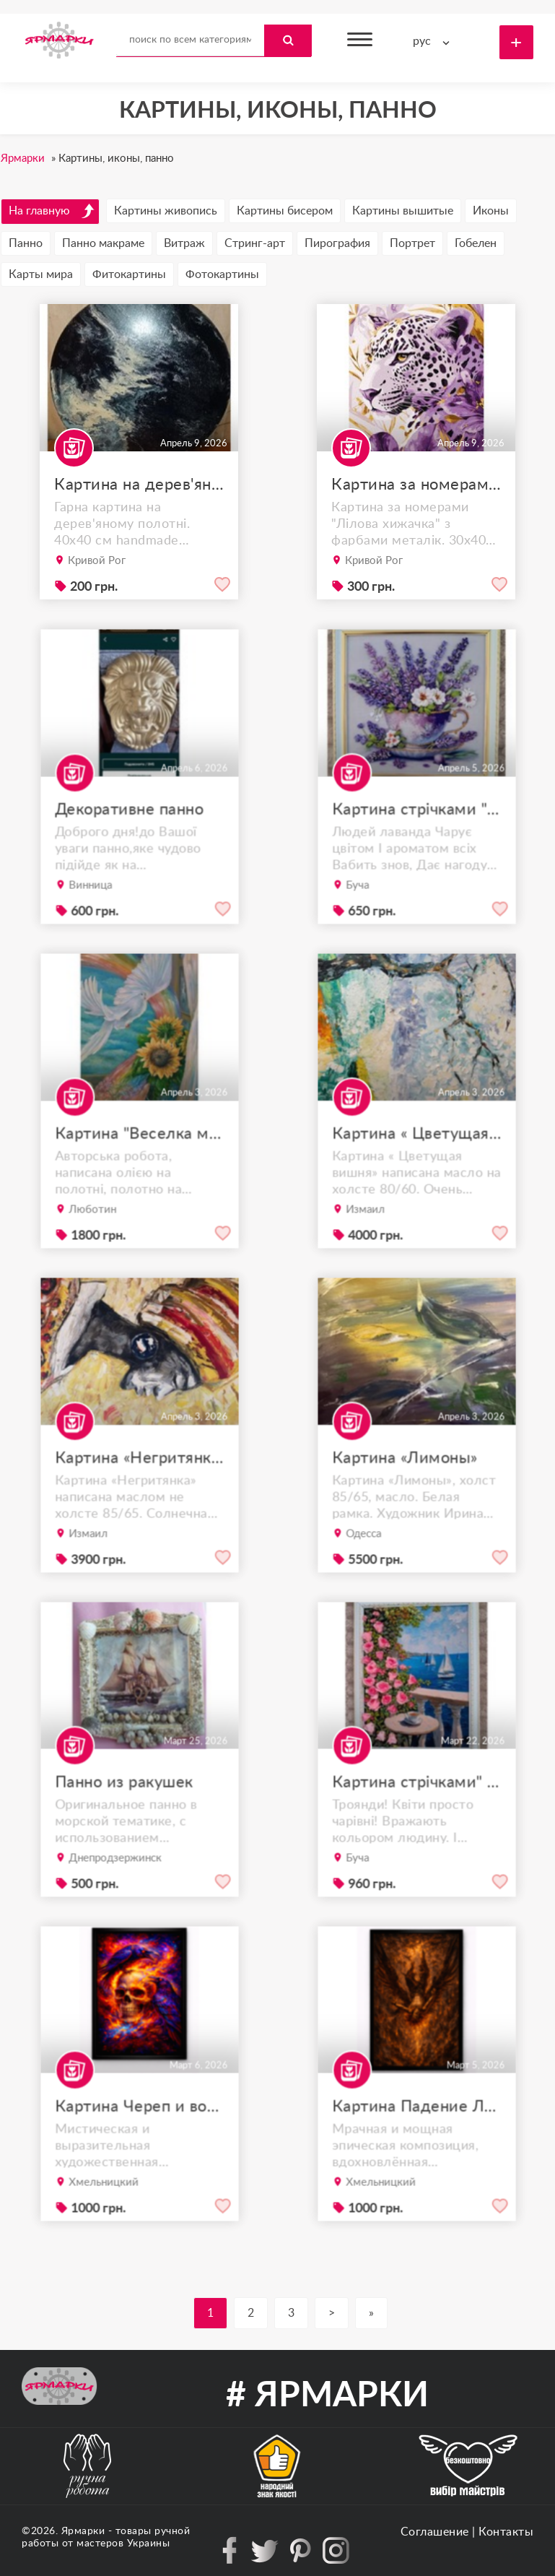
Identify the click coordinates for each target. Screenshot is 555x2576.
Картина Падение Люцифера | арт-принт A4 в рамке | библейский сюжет (416, 2131)
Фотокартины (222, 274)
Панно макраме (103, 243)
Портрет (412, 243)
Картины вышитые (402, 211)
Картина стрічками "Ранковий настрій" (416, 834)
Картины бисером (285, 211)
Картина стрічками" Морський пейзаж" (416, 1806)
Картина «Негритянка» (139, 1482)
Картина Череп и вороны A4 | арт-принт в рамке (139, 2131)
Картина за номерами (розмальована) (416, 485)
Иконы (491, 211)
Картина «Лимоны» (406, 1482)
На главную (52, 211)
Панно (26, 243)
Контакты (505, 2532)
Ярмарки (83, 2531)
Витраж (184, 243)
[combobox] (434, 41)
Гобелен (476, 243)
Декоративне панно (130, 834)
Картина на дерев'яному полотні (139, 485)
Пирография (337, 243)
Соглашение (435, 2532)
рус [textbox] (422, 41)
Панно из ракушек (125, 1806)
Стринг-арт (254, 243)
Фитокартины (129, 274)
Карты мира (41, 274)
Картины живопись (165, 211)
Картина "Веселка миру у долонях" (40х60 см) (139, 1158)
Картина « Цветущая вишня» (416, 1158)
